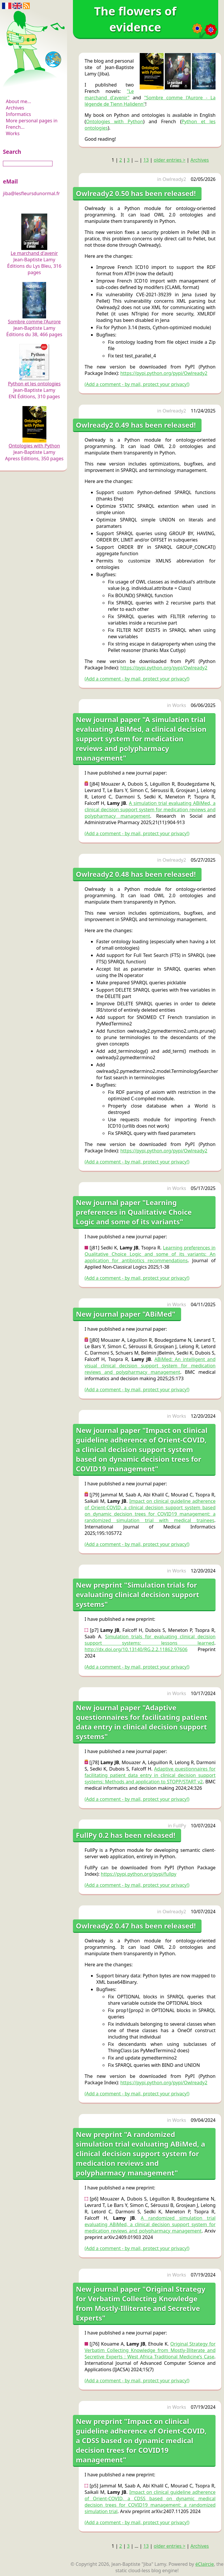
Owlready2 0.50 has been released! (136, 193)
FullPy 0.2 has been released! (125, 1835)
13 (146, 160)
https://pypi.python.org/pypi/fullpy (138, 1874)
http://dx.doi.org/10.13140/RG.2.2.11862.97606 (136, 1649)
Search (12, 151)
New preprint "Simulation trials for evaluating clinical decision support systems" (137, 1594)
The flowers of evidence (34, 85)
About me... (18, 101)
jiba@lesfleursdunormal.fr (31, 193)
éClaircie (204, 2564)
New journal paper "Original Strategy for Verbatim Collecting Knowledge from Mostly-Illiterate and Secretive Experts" (140, 2303)
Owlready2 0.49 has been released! (136, 425)
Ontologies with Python (114, 121)
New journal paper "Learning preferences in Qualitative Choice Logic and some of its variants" (134, 1212)
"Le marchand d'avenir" (109, 94)
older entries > (170, 160)
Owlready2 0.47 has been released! (136, 1925)
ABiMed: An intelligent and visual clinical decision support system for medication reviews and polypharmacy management (150, 1365)
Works (13, 133)
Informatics (18, 114)
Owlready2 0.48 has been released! (136, 874)
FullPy (179, 1825)
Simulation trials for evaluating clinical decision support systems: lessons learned (150, 1639)
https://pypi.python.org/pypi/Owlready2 (163, 373)
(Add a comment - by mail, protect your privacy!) (137, 384)
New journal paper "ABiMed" (125, 1314)
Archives (15, 108)
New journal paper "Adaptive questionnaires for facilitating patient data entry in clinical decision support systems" (141, 1722)
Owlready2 (174, 179)
